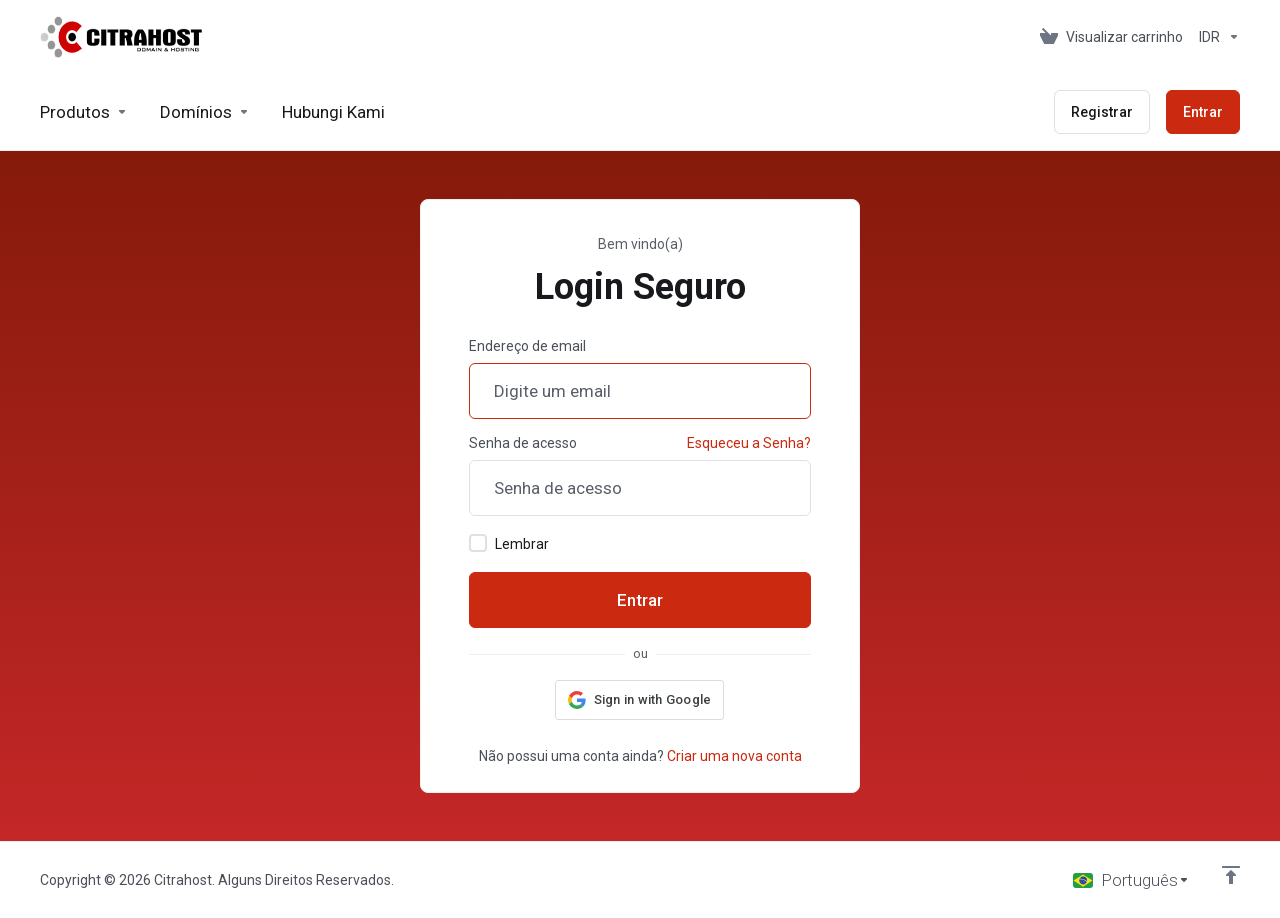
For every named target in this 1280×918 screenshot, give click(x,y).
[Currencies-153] (1215, 37)
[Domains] (205, 112)
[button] (640, 700)
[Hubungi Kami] (333, 112)
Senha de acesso (523, 443)
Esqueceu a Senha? (749, 443)
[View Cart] (1111, 37)
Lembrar (509, 543)
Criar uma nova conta (734, 756)
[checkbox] (478, 543)
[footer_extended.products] (84, 112)
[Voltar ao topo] (1231, 875)
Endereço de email (527, 346)
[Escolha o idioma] (1131, 880)
